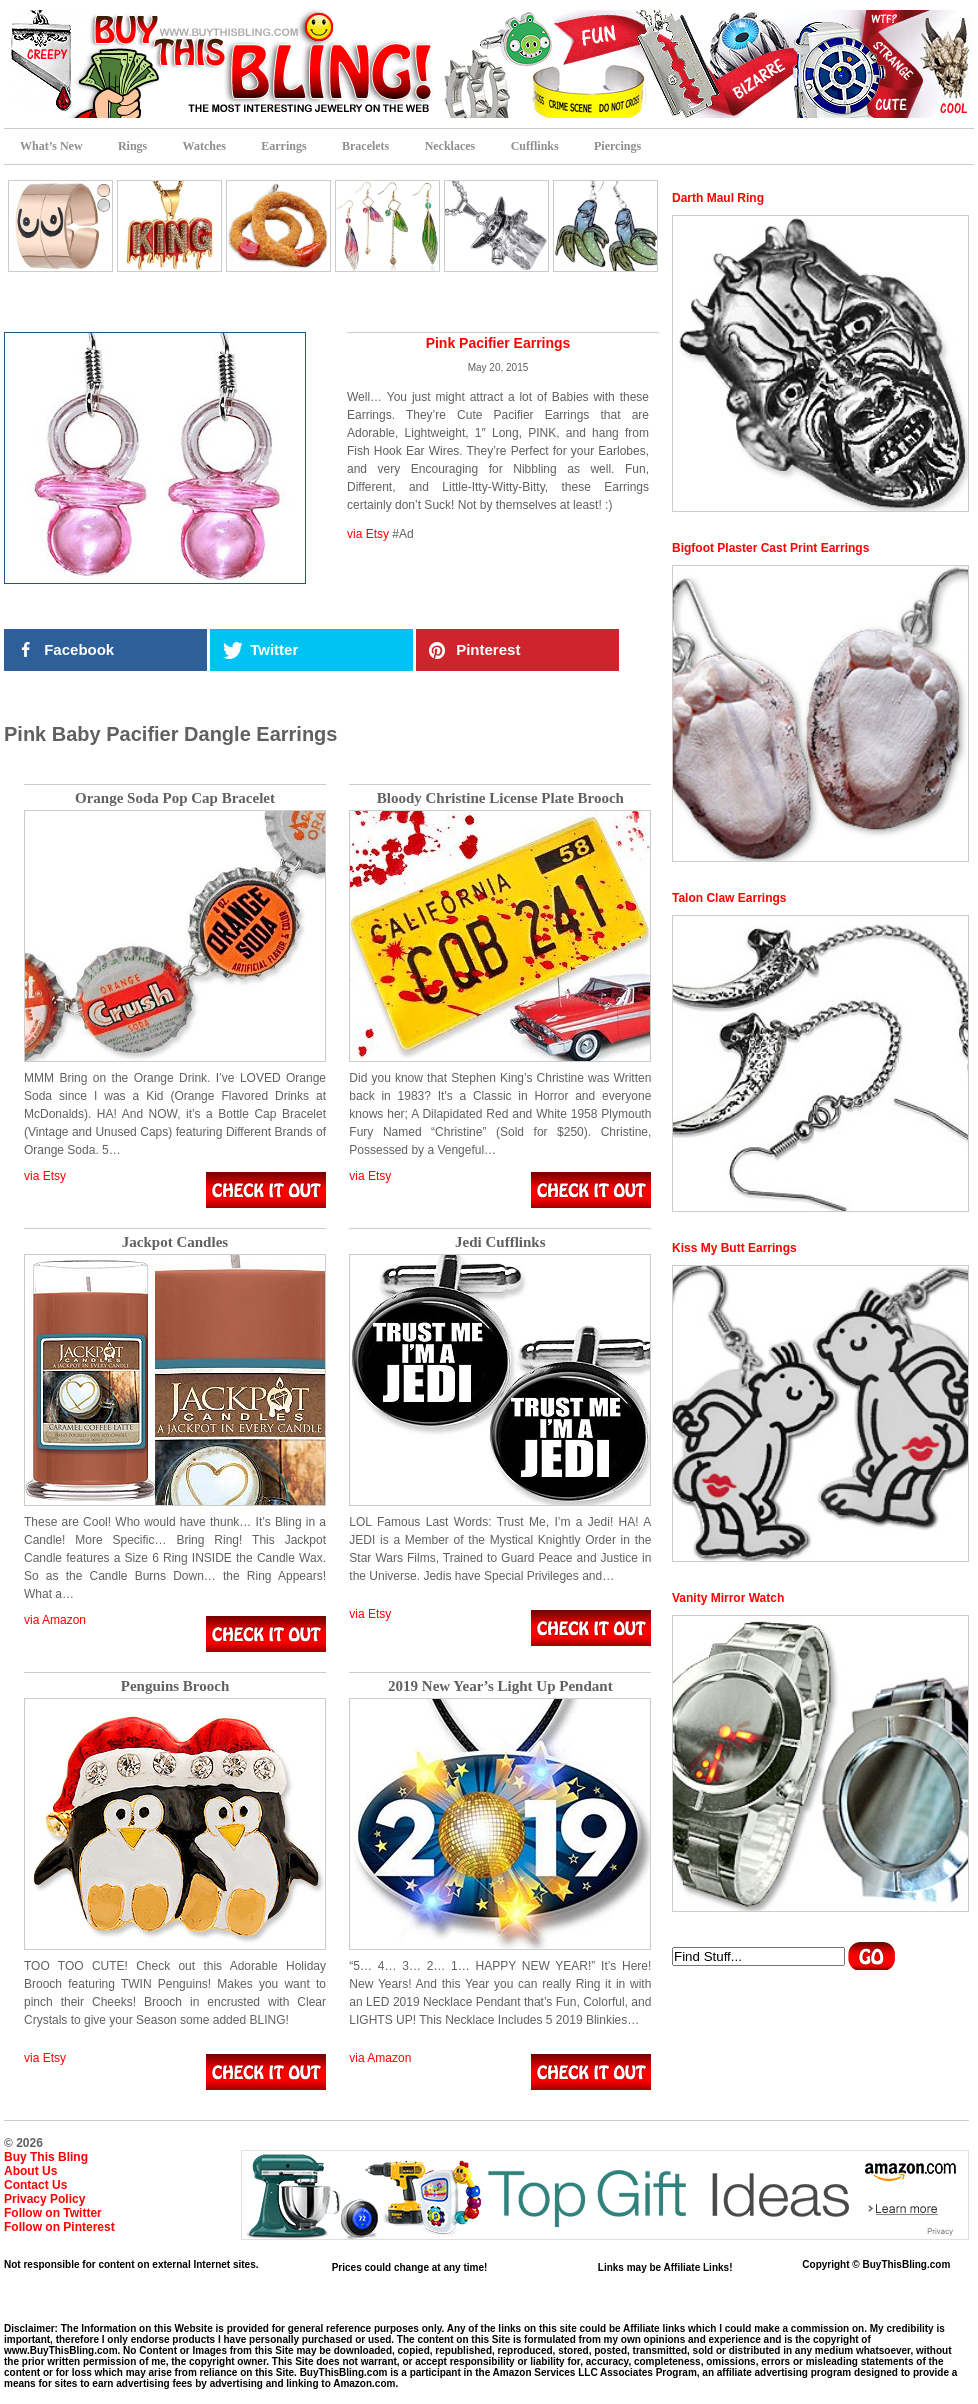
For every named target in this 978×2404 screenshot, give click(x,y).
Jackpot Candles (175, 1242)
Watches (204, 146)
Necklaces (450, 146)
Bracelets (365, 146)
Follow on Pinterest (59, 2227)
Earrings (283, 146)
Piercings (617, 146)
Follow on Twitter (53, 2213)
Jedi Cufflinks (500, 1242)
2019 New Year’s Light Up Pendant (500, 1686)
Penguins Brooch (175, 1686)
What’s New (51, 146)
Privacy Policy (44, 2199)
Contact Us (35, 2185)
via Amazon (55, 1620)
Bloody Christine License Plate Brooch (500, 798)
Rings (132, 146)
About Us (30, 2171)
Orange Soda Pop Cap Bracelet (175, 798)
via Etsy (368, 534)
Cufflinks (535, 146)
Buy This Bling (46, 2157)
